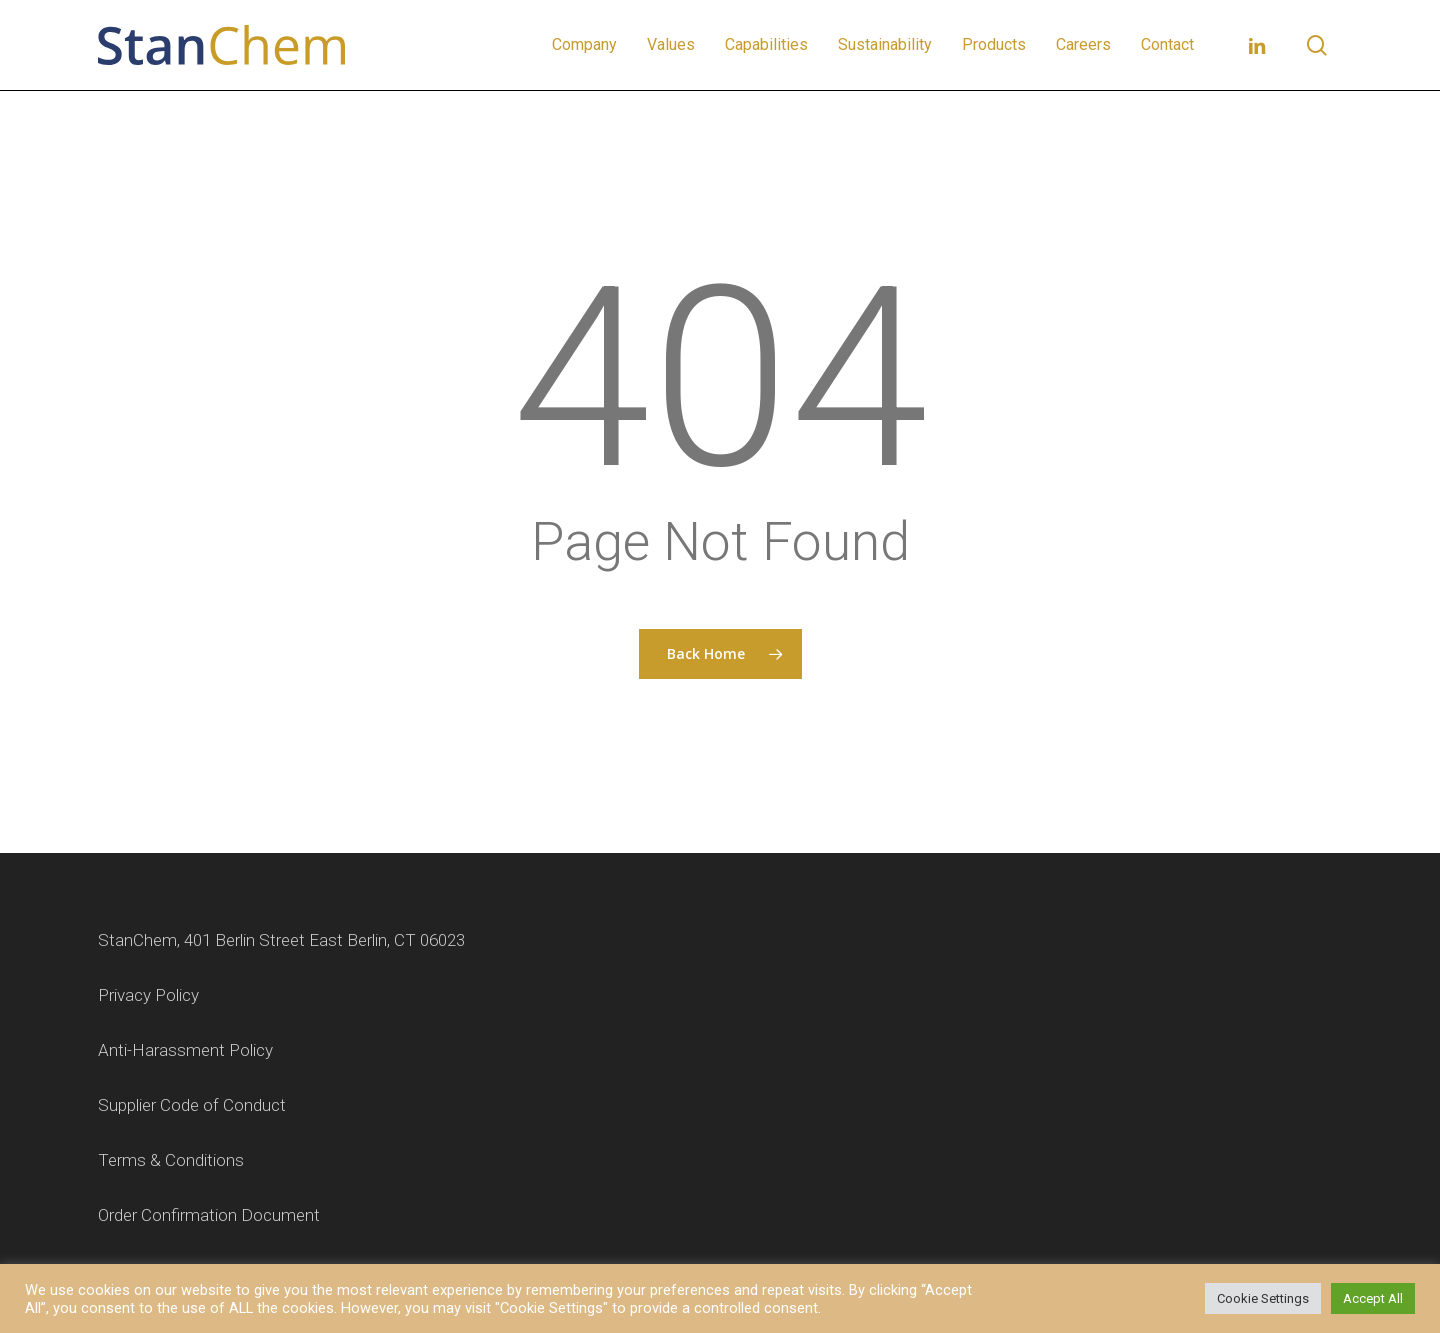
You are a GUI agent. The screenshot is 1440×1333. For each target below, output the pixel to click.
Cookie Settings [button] (1263, 1298)
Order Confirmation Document (209, 1215)
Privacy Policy (148, 995)
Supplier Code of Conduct (192, 1105)
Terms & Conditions (171, 1160)
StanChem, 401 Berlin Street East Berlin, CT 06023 (281, 940)
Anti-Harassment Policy (185, 1050)
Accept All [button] (1373, 1298)
